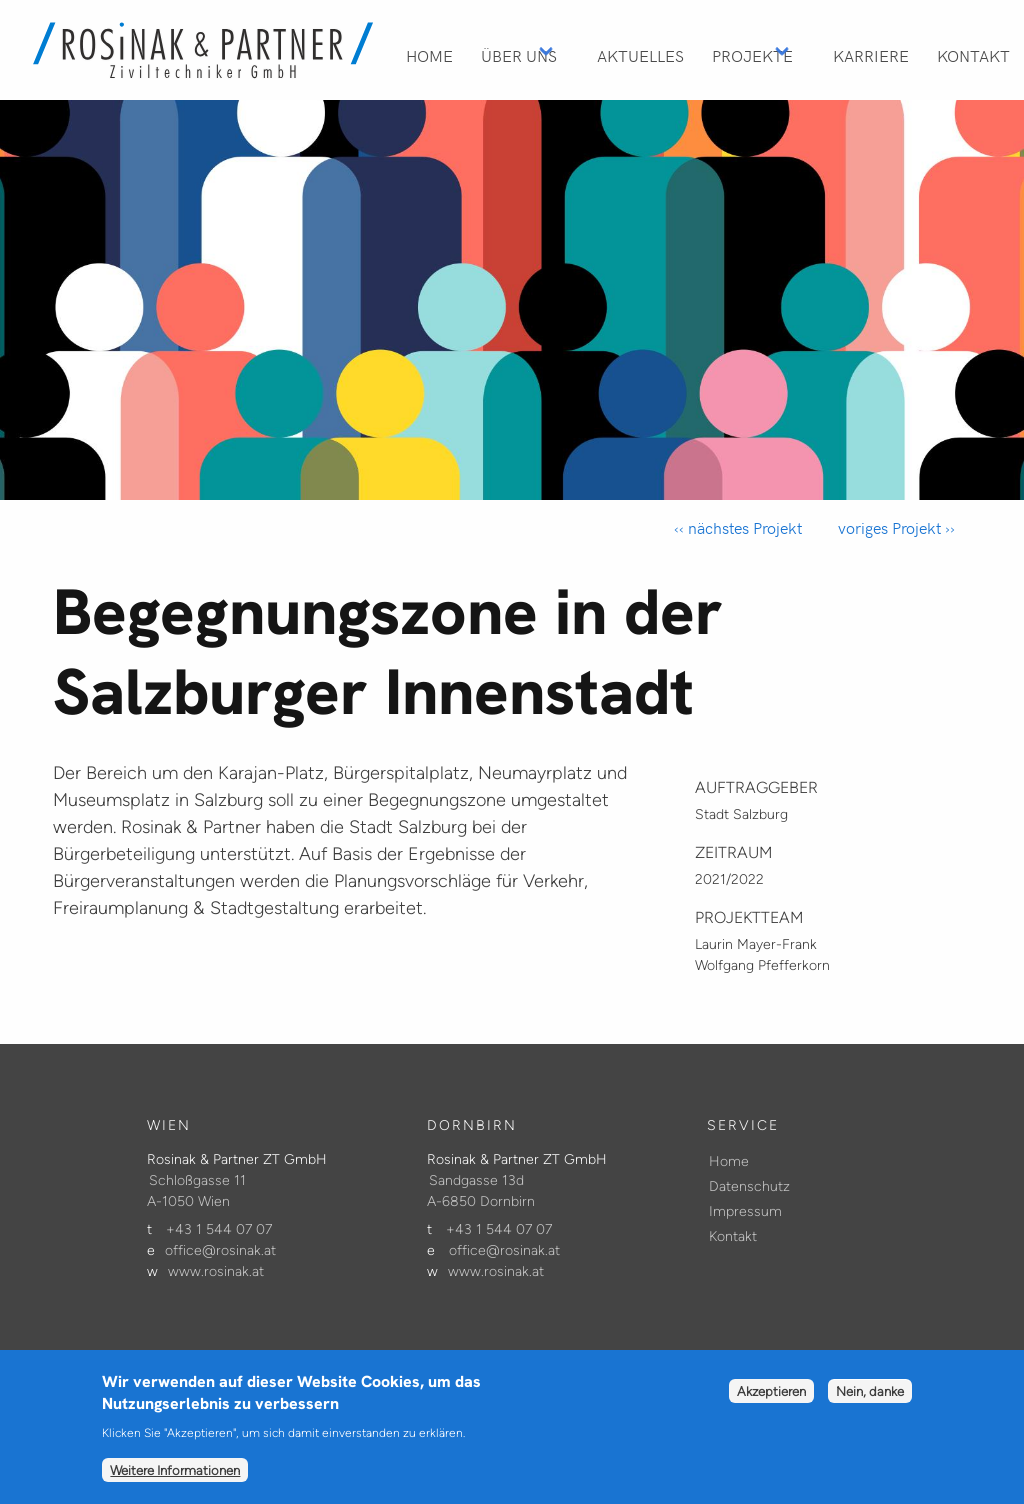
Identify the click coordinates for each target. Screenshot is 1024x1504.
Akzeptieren (771, 1404)
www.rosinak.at (216, 1271)
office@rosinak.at (220, 1250)
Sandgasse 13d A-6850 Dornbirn (481, 1191)
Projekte (752, 55)
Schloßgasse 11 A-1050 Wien (196, 1191)
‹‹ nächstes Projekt (738, 527)
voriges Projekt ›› (894, 527)
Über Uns (519, 55)
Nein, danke (870, 1404)
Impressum (745, 1211)
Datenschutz (749, 1186)
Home (429, 55)
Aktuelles (640, 55)
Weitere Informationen (175, 1483)
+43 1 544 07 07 (219, 1229)
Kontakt (973, 55)
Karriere (871, 55)
